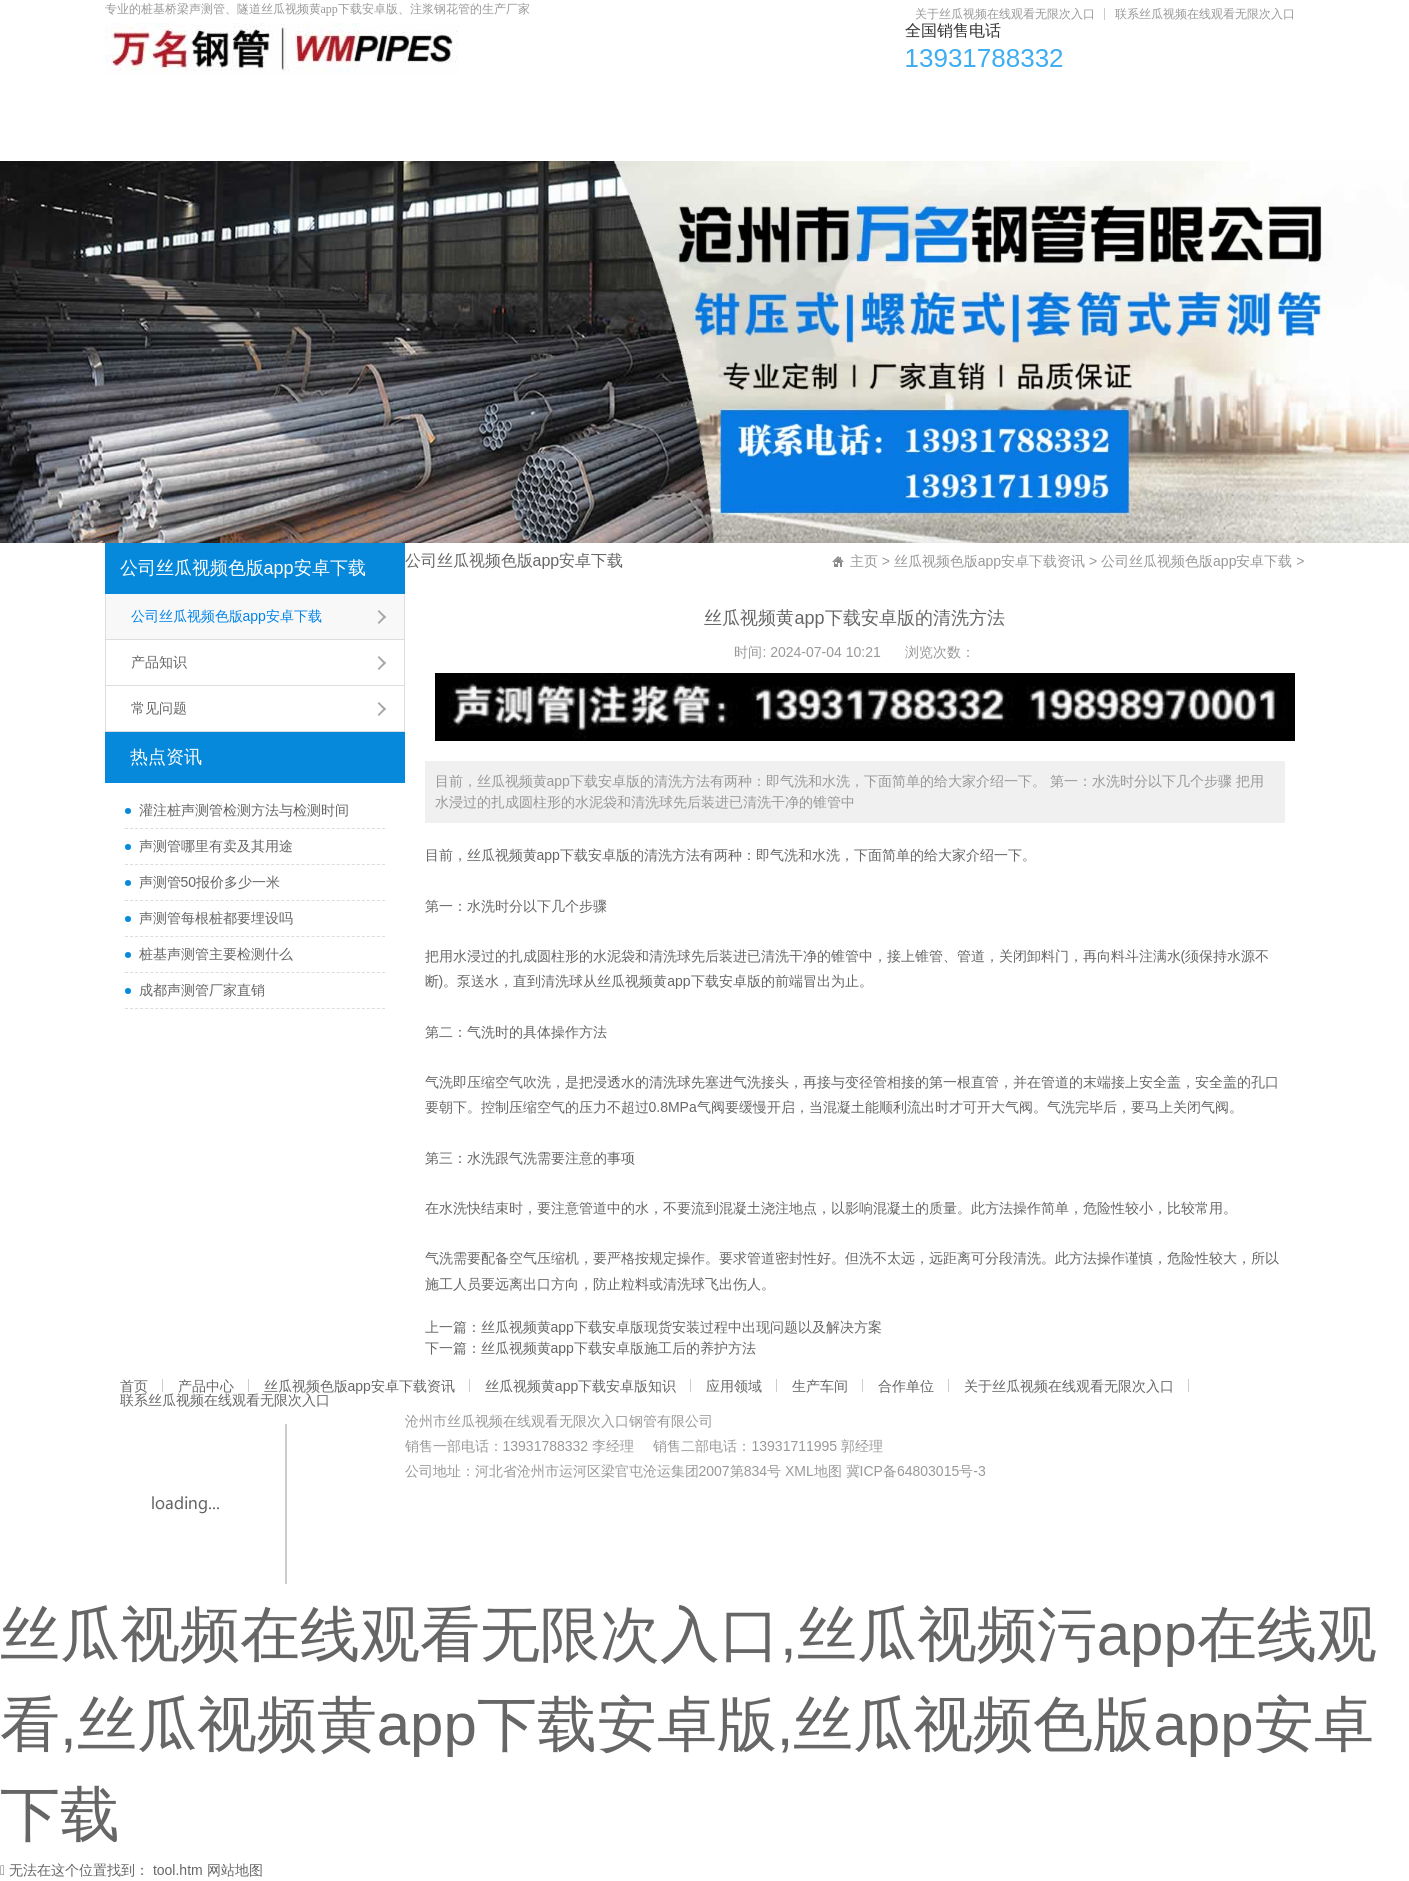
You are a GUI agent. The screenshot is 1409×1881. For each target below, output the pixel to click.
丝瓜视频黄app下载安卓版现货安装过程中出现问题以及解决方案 (681, 1327)
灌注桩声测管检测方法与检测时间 (244, 810)
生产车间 (1069, 100)
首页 (154, 100)
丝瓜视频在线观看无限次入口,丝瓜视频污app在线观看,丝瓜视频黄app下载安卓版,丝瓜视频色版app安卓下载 (688, 1724)
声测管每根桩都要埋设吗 (216, 918)
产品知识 (159, 662)
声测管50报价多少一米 (210, 882)
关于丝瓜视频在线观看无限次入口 (1005, 14)
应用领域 (941, 100)
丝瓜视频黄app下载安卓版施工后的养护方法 (618, 1348)
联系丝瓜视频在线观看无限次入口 (1205, 14)
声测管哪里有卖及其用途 (216, 846)
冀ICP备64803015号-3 (916, 1471)
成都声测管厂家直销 (202, 990)
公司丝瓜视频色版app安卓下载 (243, 568)
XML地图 (813, 1471)
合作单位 (1197, 100)
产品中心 (267, 100)
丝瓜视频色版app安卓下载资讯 (467, 100)
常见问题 (159, 708)
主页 (864, 561)
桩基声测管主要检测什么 (216, 954)
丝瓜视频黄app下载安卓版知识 (740, 100)
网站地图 (235, 1870)
